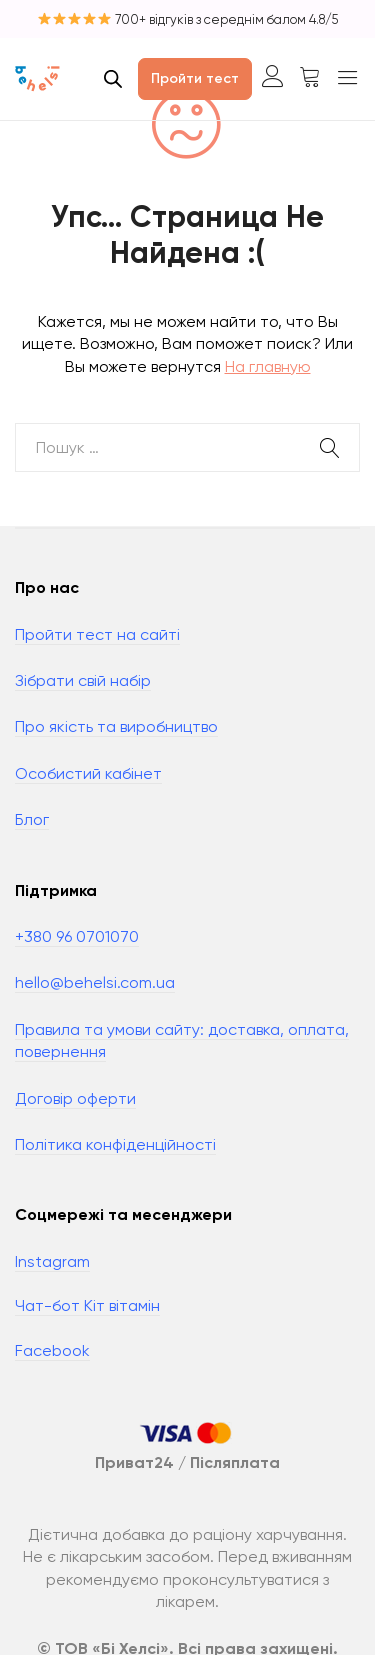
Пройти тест (195, 78)
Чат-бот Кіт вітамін (87, 1305)
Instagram (52, 1261)
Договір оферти (75, 1098)
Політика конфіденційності (115, 1144)
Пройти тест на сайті (97, 634)
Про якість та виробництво (116, 726)
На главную (268, 366)
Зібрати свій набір (83, 680)
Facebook (52, 1350)
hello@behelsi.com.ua (95, 982)
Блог (32, 819)
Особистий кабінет (88, 773)
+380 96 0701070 (77, 936)
